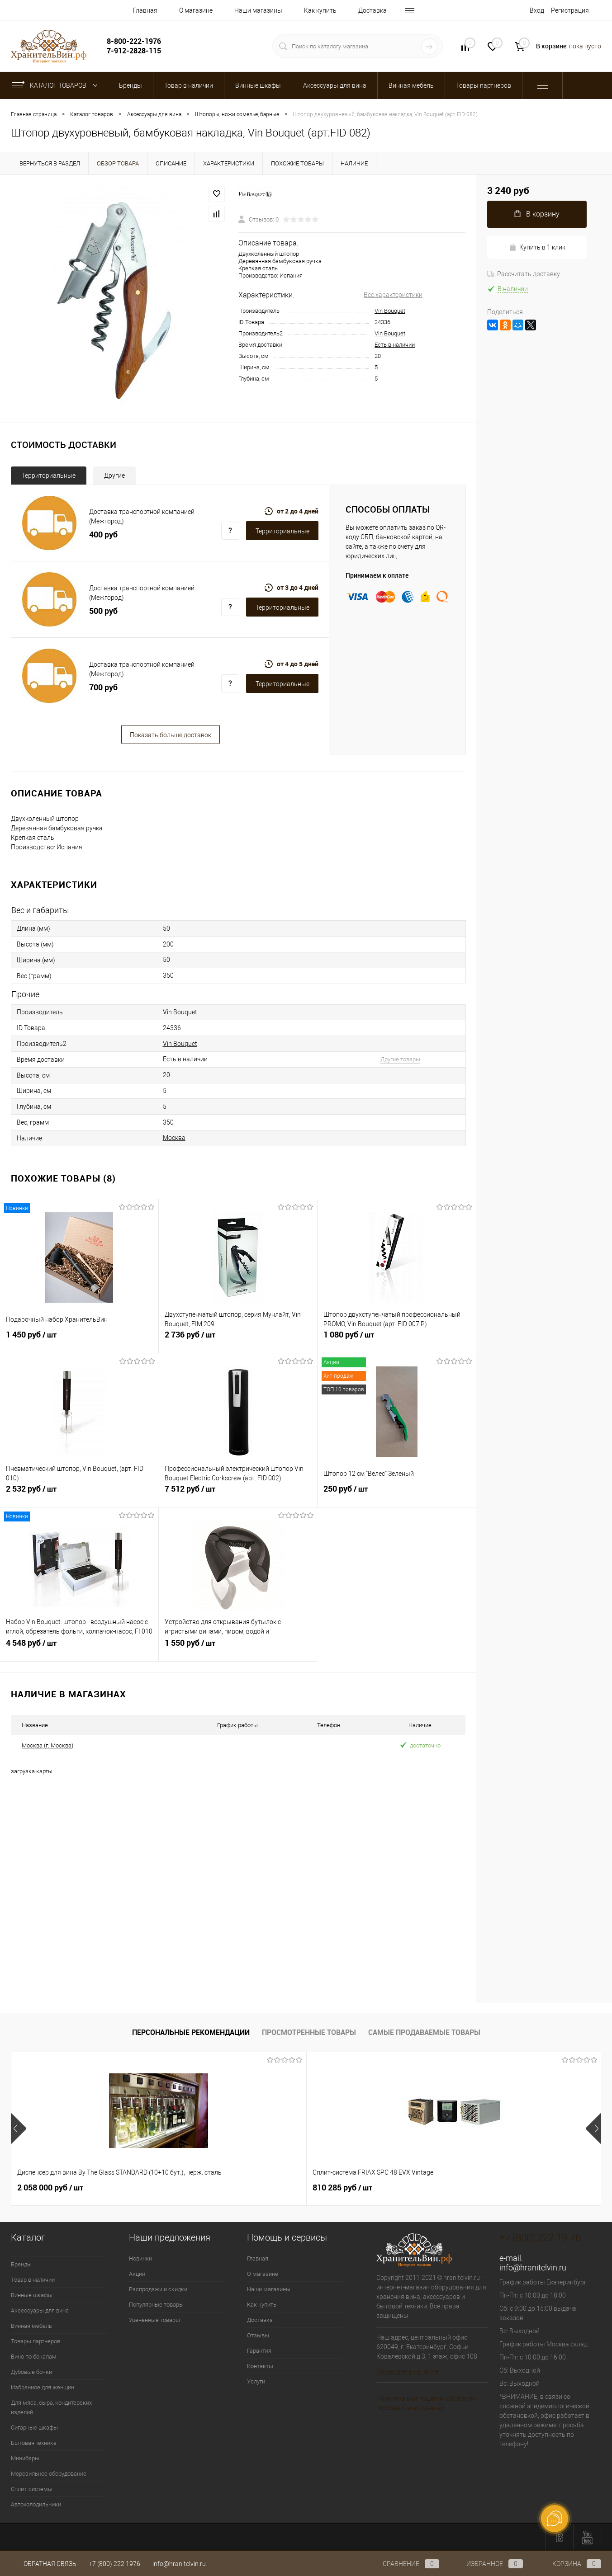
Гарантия (259, 2350)
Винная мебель (31, 2325)
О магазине (196, 10)
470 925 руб (490, 2188)
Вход (537, 10)
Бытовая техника (34, 2442)
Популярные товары (156, 2304)
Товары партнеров (35, 2341)
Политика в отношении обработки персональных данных (427, 2403)
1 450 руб (79, 1340)
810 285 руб (194, 2188)
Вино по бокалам (34, 2356)
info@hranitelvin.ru (532, 2267)
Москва (174, 1137)
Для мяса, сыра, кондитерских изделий (51, 2407)
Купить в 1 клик (537, 247)
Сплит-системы (31, 2489)
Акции (137, 2273)
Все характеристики (393, 294)
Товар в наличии (33, 2279)
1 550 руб (238, 1648)
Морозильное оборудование (48, 2473)
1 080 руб (396, 1340)
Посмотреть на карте (407, 2371)
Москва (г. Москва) (47, 1745)
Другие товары (400, 1059)
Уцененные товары (154, 2320)
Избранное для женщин (42, 2387)
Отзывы (258, 2335)
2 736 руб (238, 1340)
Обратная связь (43, 2563)
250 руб (396, 1494)
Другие (114, 475)
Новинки (140, 2258)
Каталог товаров (57, 85)
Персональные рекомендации (191, 2032)
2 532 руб (79, 1494)
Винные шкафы (31, 2295)
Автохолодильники (36, 2504)
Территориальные (49, 475)
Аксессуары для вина (40, 2310)
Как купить (320, 10)
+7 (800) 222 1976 (114, 2563)
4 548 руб (79, 1648)
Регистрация (570, 10)
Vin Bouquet (390, 310)
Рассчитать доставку (523, 274)
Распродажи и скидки (158, 2289)
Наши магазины (258, 10)
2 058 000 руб (50, 2188)
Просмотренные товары (309, 2032)
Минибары (25, 2458)
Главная (145, 10)
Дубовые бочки (31, 2372)
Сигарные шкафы (34, 2427)
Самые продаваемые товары (424, 2032)
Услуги (256, 2381)
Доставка (372, 10)
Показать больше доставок (170, 735)
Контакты (260, 2366)
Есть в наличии (395, 344)
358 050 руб (342, 2188)
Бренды (21, 2264)
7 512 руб (238, 1494)
